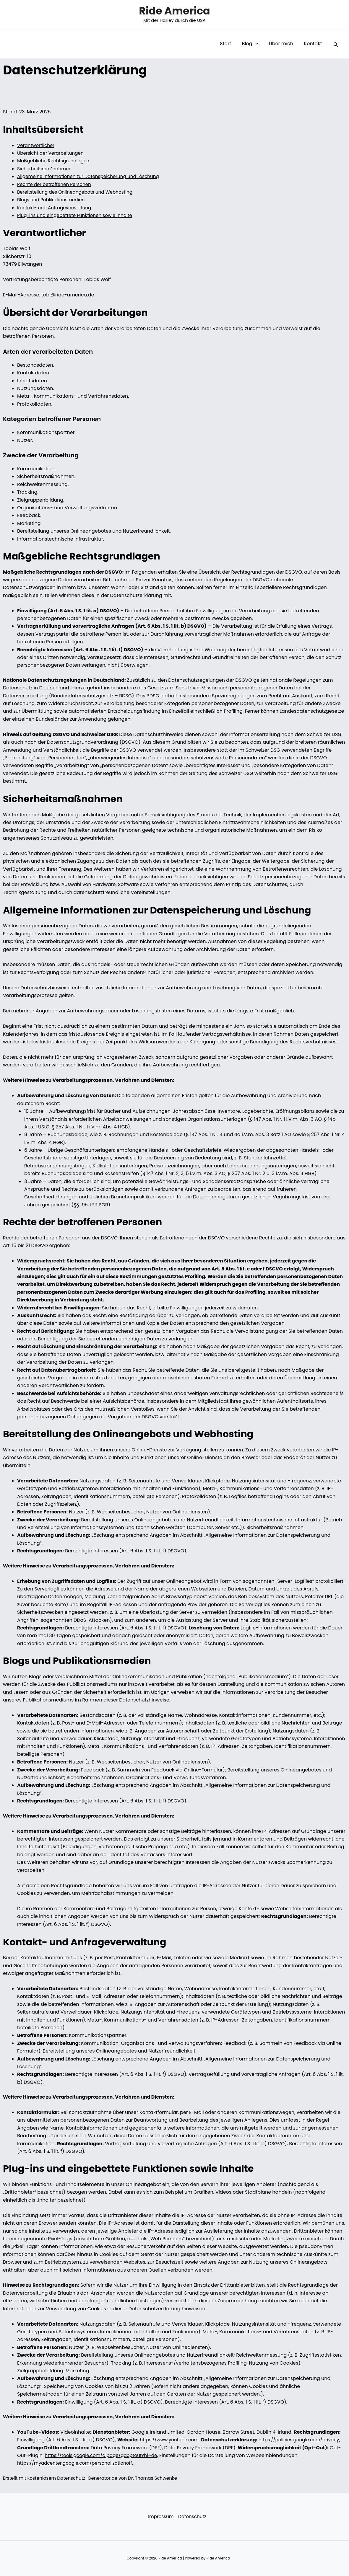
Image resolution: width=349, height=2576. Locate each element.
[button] (259, 43)
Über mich (283, 43)
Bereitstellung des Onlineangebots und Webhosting (77, 192)
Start (230, 43)
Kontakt (314, 43)
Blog (253, 43)
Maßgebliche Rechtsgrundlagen (55, 160)
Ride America (174, 11)
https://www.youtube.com (171, 2439)
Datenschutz (191, 2516)
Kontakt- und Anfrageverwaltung (56, 207)
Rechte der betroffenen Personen (56, 184)
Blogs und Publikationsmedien (52, 199)
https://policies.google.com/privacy (59, 2447)
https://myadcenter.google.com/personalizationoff (141, 2463)
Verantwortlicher (36, 145)
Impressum (159, 2516)
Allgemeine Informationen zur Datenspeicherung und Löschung (91, 176)
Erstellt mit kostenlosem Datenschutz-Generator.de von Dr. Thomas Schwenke (94, 2478)
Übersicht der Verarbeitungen (52, 153)
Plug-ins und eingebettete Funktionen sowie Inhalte (77, 215)
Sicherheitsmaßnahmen (45, 168)
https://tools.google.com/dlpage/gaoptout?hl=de (207, 2455)
